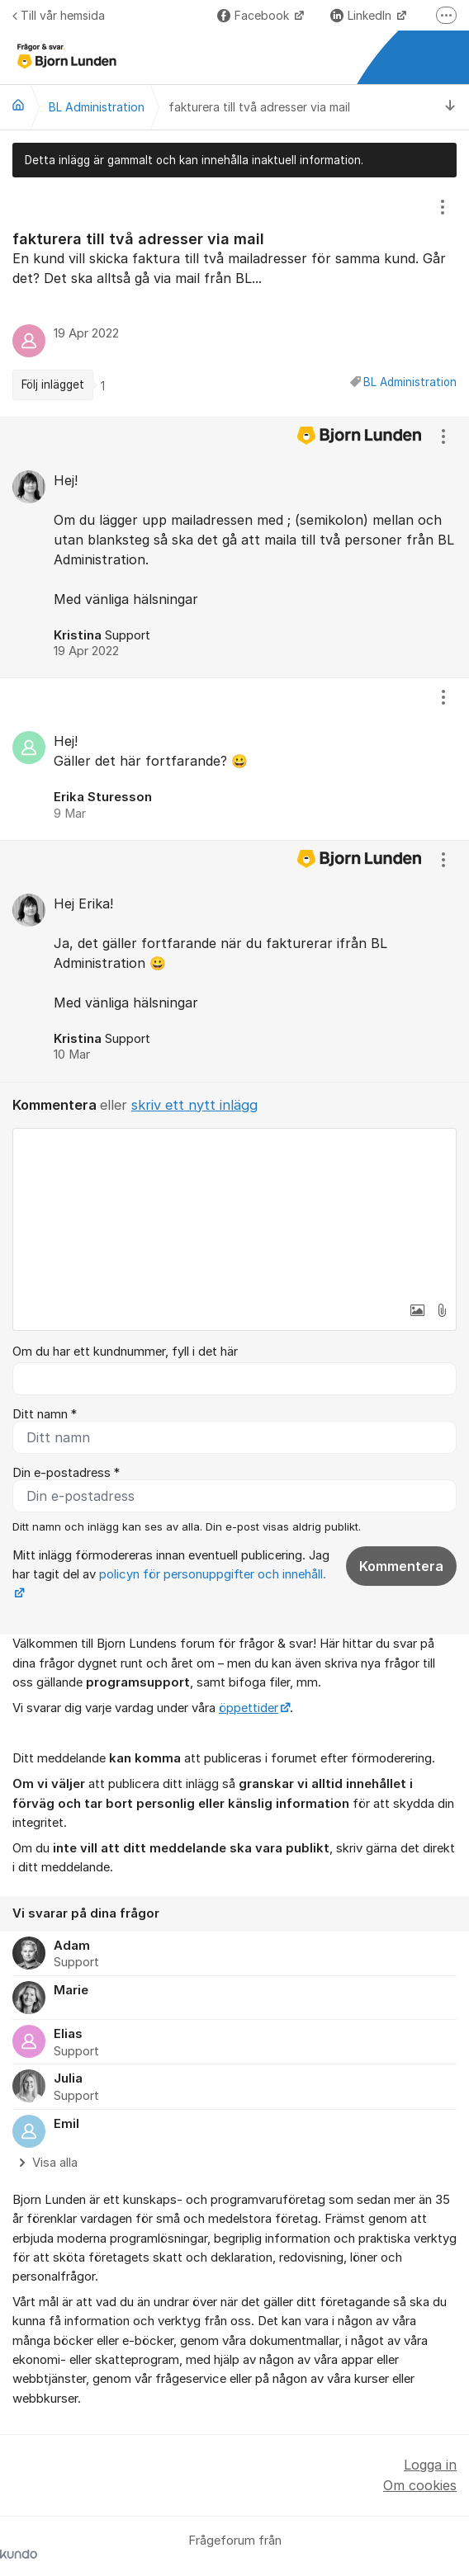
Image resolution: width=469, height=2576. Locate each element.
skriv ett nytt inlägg (194, 1105)
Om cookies (420, 2485)
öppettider (248, 1708)
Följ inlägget (52, 384)
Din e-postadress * (66, 1472)
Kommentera (401, 1566)
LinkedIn (362, 15)
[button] (417, 1310)
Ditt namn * (44, 1414)
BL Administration (410, 382)
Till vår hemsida (58, 15)
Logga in (430, 2464)
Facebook (254, 15)
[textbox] (234, 1211)
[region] (234, 297)
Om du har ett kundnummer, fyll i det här (125, 1351)
